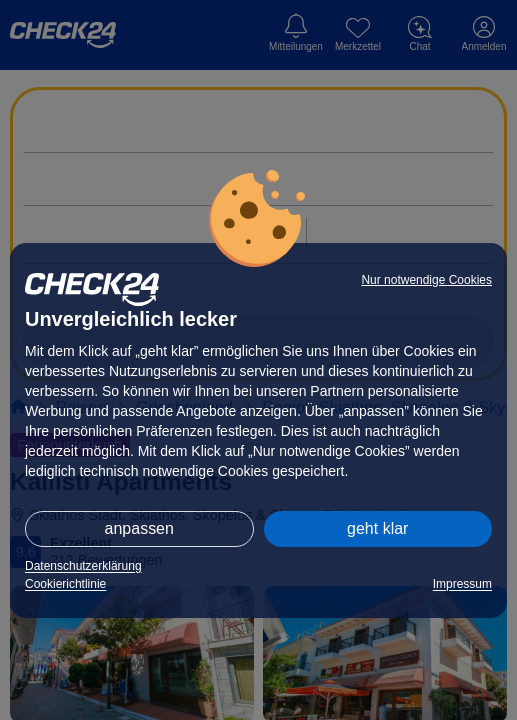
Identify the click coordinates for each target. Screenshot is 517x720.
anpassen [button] (139, 528)
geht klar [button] (377, 528)
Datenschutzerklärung (83, 566)
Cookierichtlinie (65, 584)
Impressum (462, 584)
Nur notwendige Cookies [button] (426, 280)
